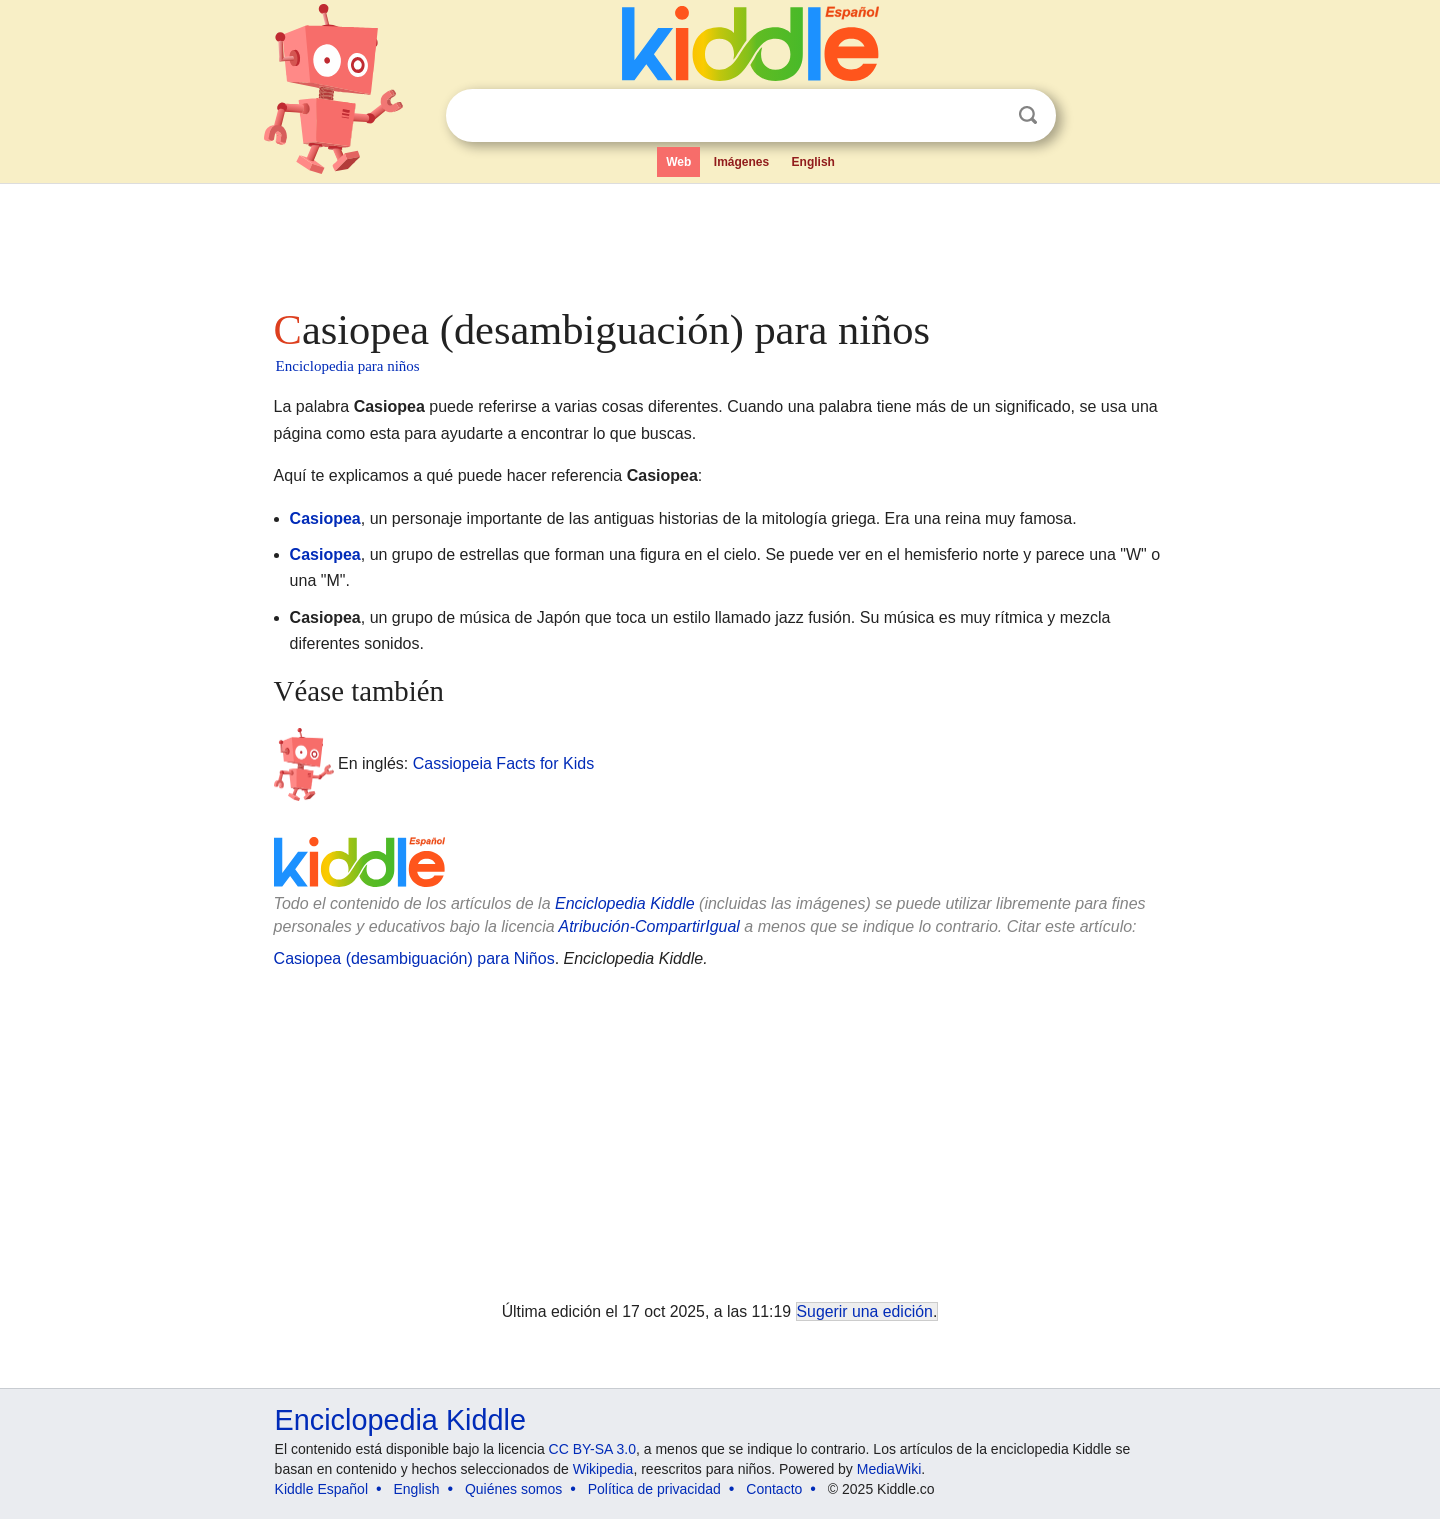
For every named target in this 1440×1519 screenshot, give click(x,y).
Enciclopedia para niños (348, 366)
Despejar (987, 116)
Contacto (774, 1489)
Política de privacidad (654, 1489)
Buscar (1028, 115)
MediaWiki (889, 1469)
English (813, 162)
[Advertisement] (719, 240)
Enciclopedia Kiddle (625, 903)
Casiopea (325, 518)
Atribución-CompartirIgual (649, 926)
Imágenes (741, 162)
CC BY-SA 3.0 (592, 1449)
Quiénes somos (513, 1489)
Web (678, 162)
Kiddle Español (321, 1489)
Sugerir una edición (865, 1311)
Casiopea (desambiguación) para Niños (414, 958)
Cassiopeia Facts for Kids (503, 763)
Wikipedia (603, 1469)
